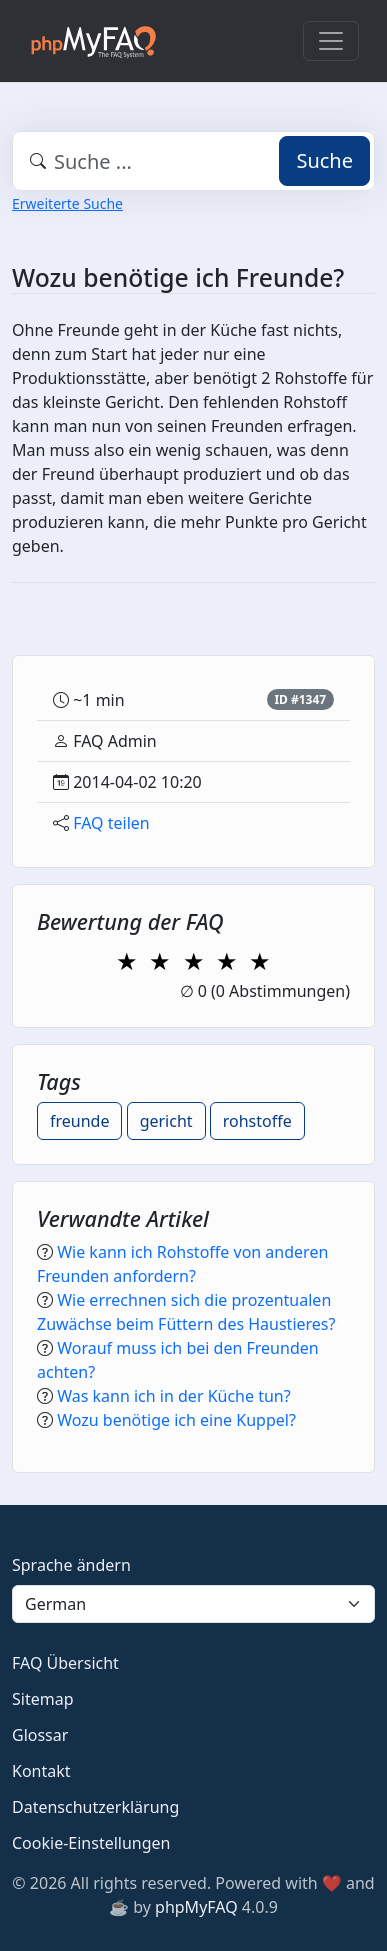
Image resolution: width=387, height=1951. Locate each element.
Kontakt (41, 1771)
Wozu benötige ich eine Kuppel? (176, 1420)
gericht (166, 1121)
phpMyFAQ (196, 1907)
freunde (79, 1121)
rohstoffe (257, 1121)
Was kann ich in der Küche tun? (174, 1396)
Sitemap (43, 1699)
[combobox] (193, 161)
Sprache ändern (71, 1565)
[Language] (193, 1604)
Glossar (40, 1735)
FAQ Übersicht (65, 1663)
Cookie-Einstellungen (91, 1843)
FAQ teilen (111, 823)
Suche (324, 160)
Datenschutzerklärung (95, 1807)
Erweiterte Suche (67, 203)
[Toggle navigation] (331, 41)
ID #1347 (300, 699)
